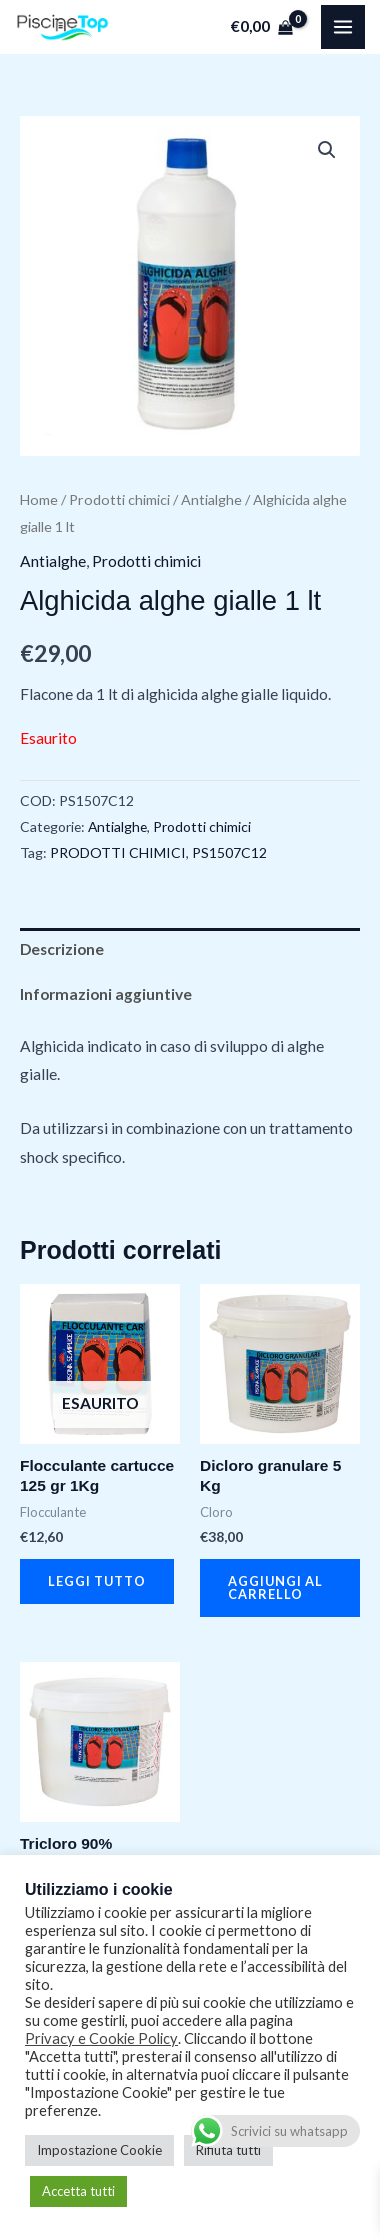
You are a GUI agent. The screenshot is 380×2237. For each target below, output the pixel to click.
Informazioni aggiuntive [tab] (106, 994)
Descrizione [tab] (62, 949)
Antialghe (211, 499)
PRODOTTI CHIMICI (118, 852)
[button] (327, 150)
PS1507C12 (229, 852)
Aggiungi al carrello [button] (275, 1587)
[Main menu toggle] (343, 27)
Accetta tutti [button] (78, 2191)
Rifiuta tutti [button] (228, 2150)
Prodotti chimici (119, 499)
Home (39, 499)
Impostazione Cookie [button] (99, 2150)
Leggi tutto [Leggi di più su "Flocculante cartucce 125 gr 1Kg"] (97, 1581)
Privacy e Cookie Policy (101, 2038)
